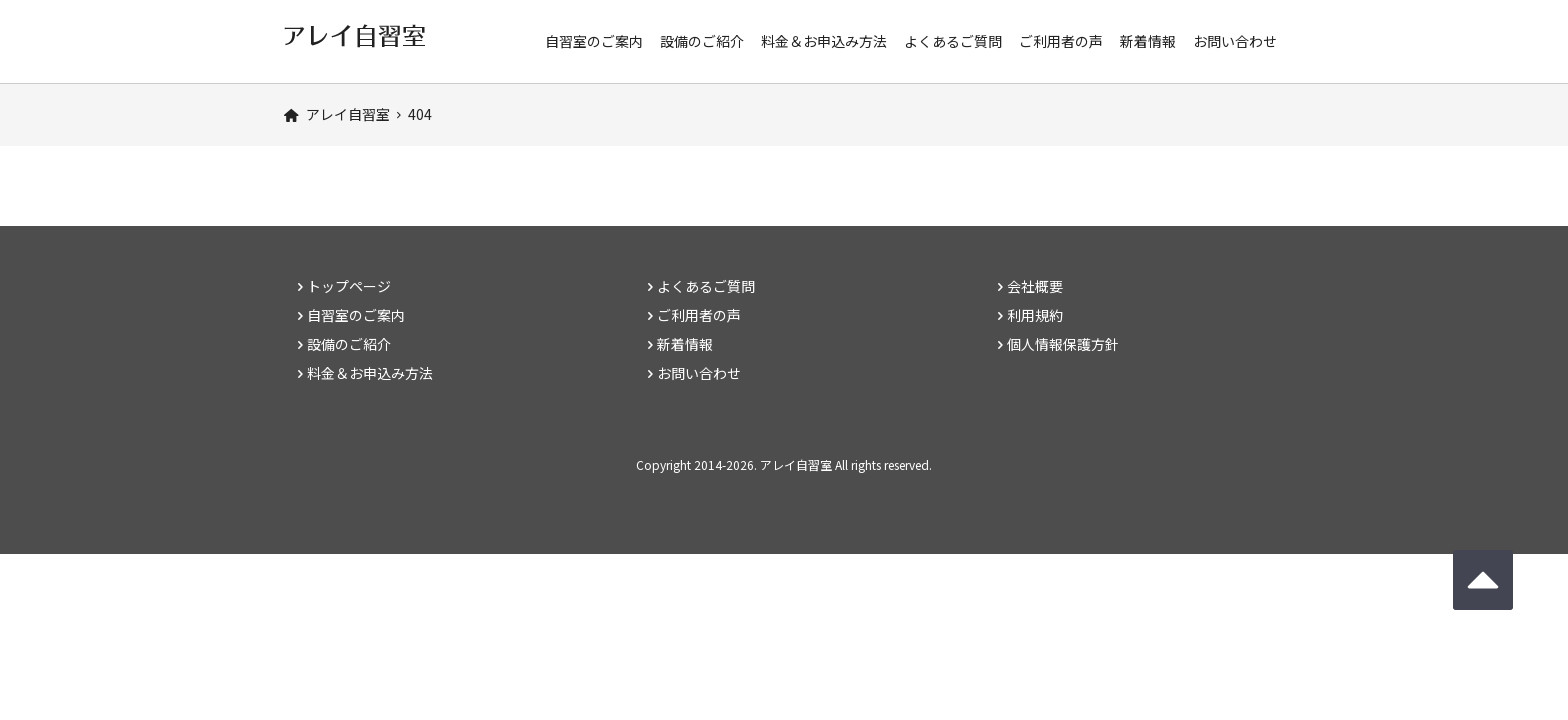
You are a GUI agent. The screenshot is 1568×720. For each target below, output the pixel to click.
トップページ (349, 286)
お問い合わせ (1235, 41)
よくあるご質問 (953, 41)
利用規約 (1035, 315)
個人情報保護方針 (1063, 344)
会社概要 (1035, 286)
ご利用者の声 (1061, 41)
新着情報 (1148, 41)
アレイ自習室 (796, 464)
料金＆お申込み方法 (824, 41)
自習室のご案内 (594, 41)
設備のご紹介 (702, 41)
